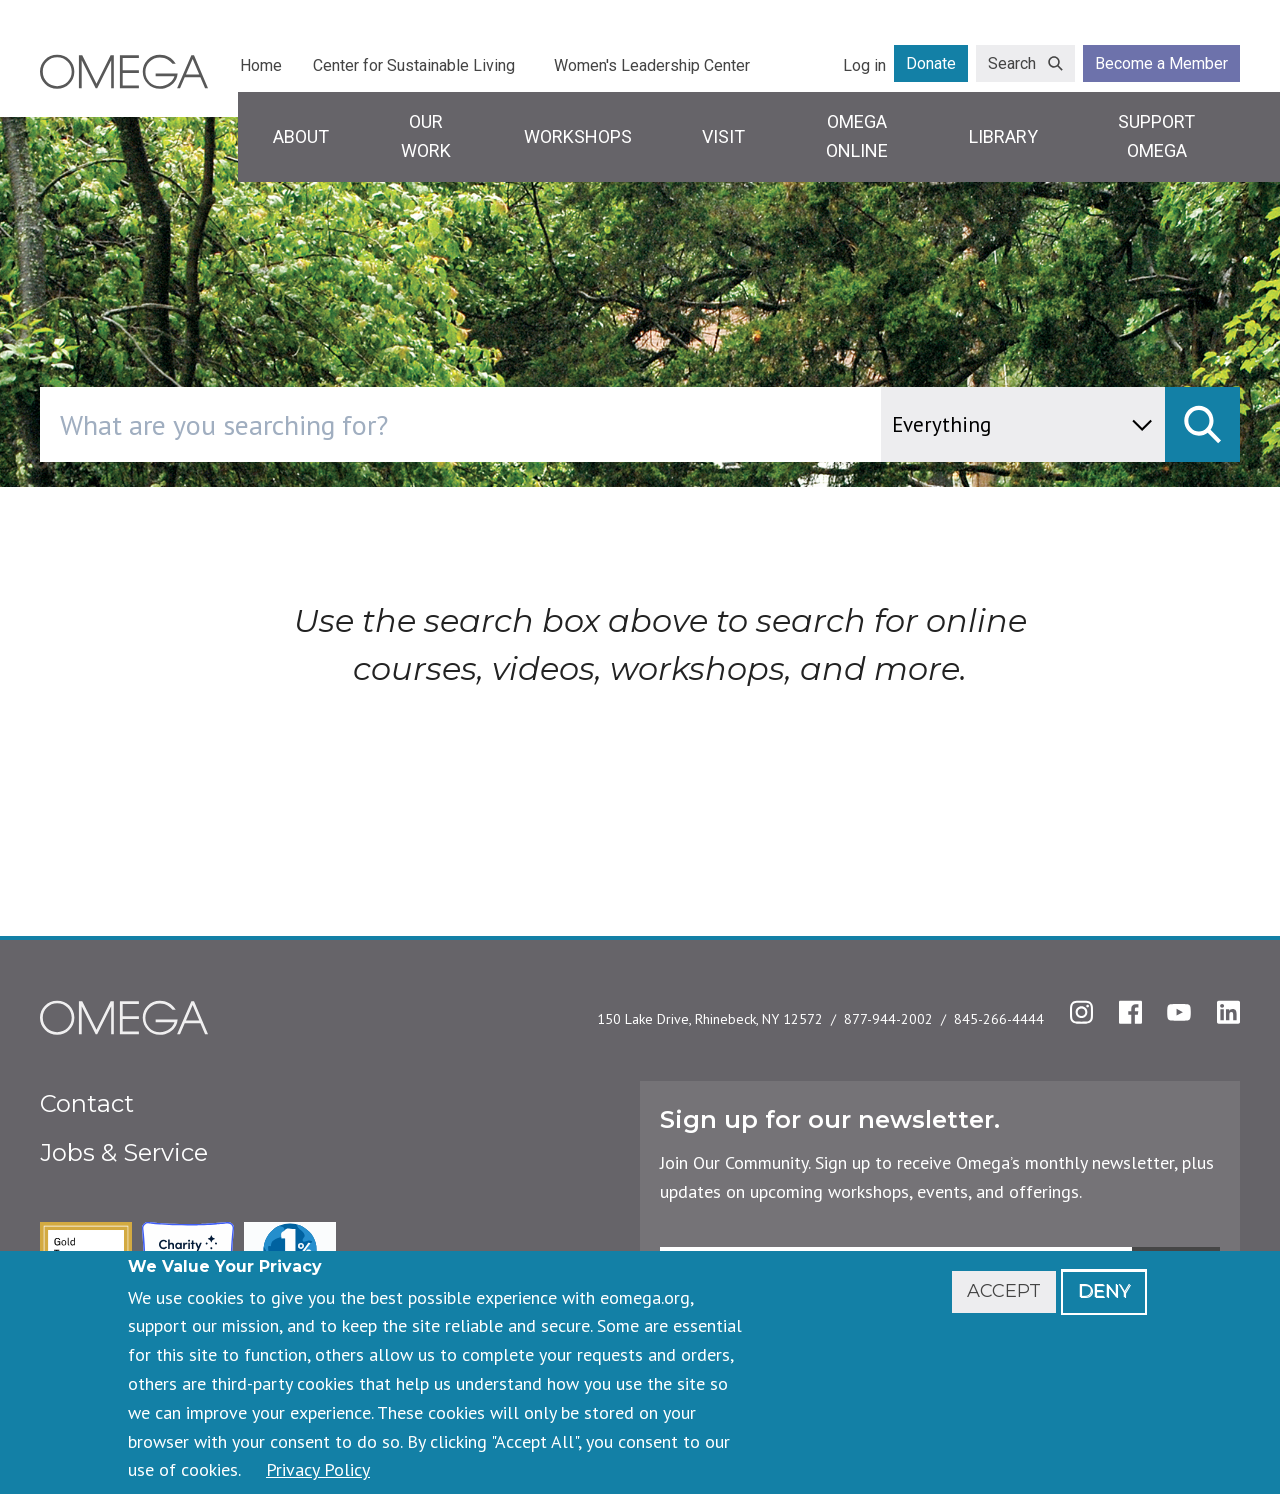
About (301, 136)
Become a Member (1161, 63)
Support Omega (1156, 136)
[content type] (1023, 424)
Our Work (426, 136)
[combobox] (545, 424)
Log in (864, 65)
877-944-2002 (888, 1019)
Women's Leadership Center (652, 65)
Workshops (578, 136)
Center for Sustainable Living (414, 65)
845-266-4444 (999, 1019)
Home (261, 65)
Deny (1104, 1291)
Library (1003, 136)
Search (1012, 63)
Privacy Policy (318, 1469)
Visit (723, 136)
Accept (1004, 1291)
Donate (931, 63)
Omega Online (857, 136)
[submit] (1202, 424)
